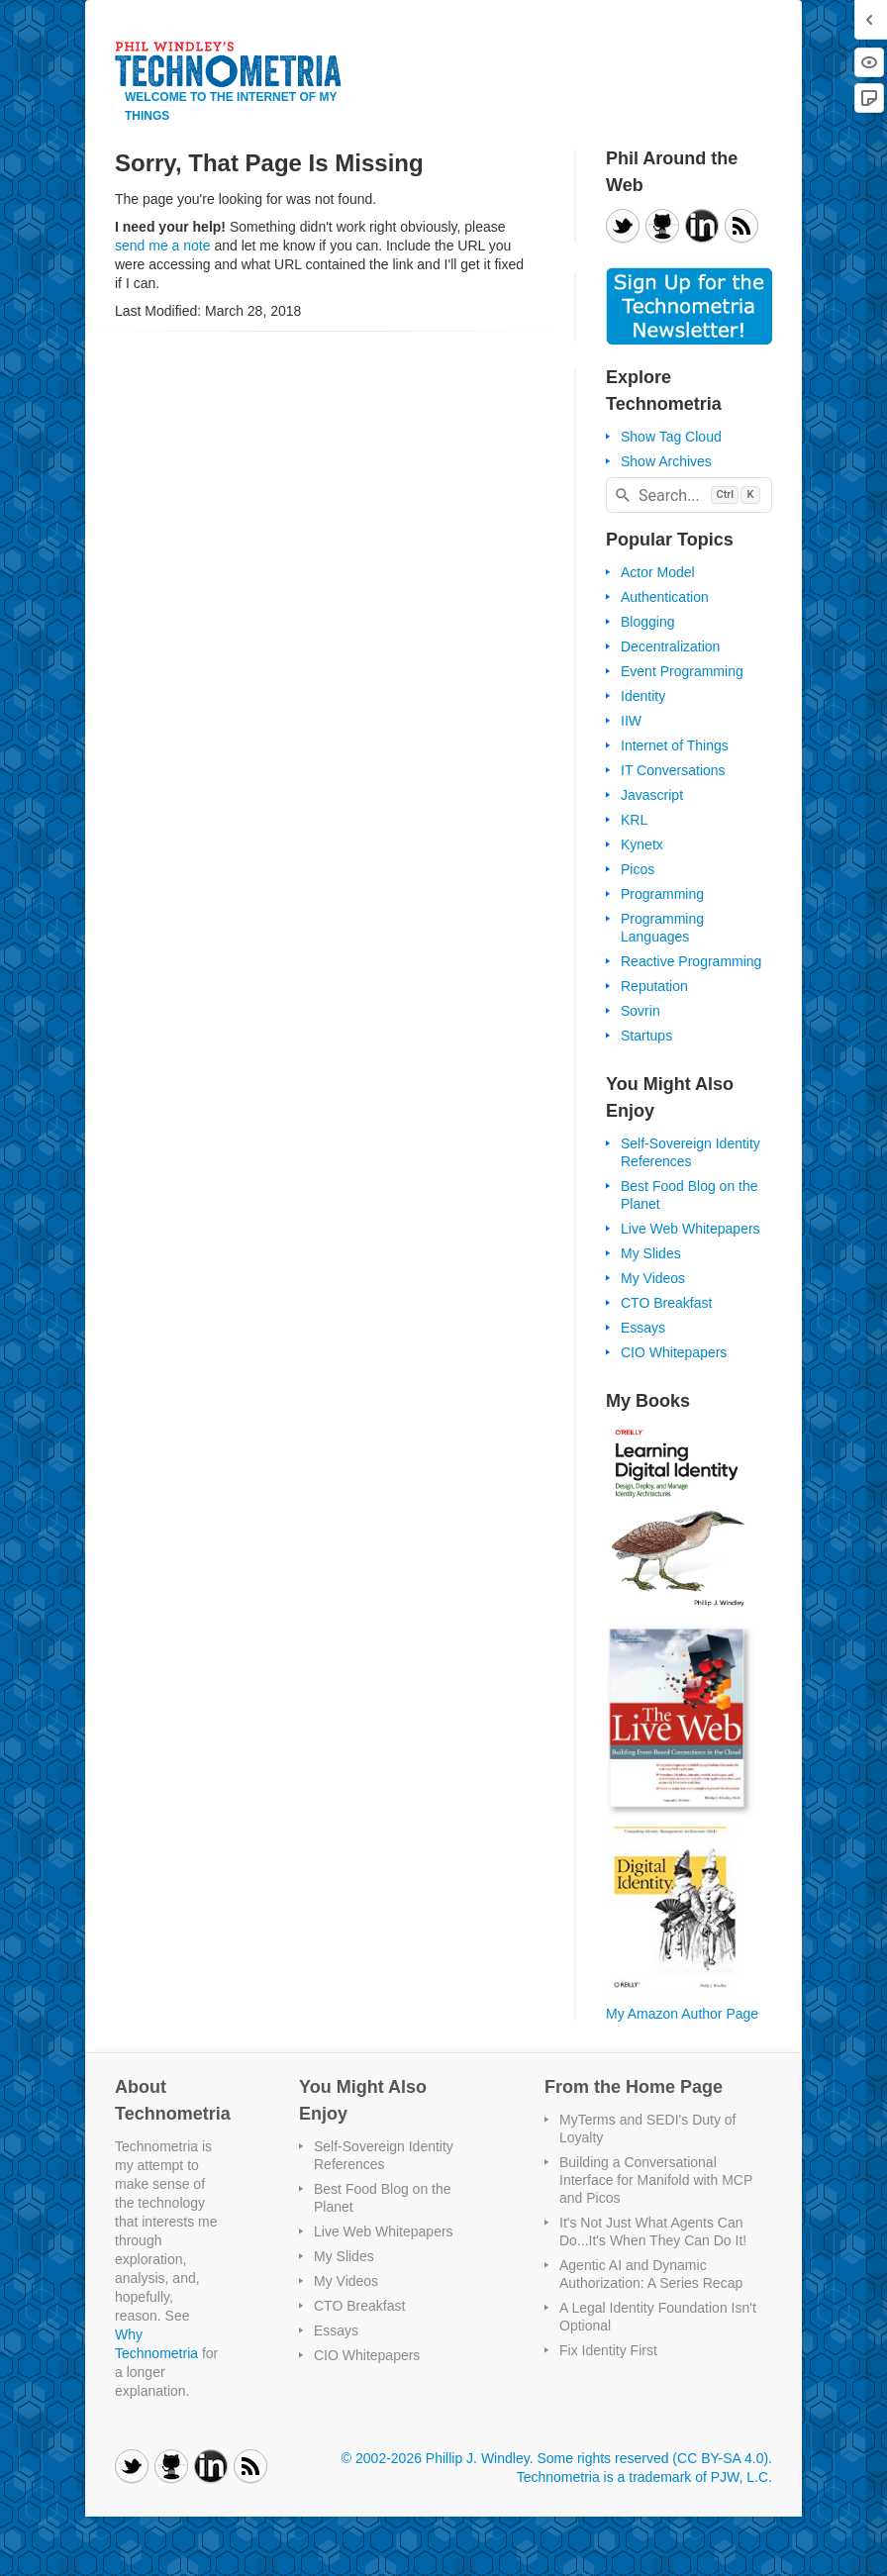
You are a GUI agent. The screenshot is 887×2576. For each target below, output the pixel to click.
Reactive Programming (691, 961)
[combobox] (689, 495)
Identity (643, 696)
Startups (646, 1035)
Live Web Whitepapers (690, 1229)
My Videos (653, 1278)
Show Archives (666, 461)
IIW (631, 721)
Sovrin (640, 1011)
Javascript (652, 795)
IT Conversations (673, 770)
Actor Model (658, 572)
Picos (637, 869)
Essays (643, 1328)
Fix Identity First (608, 2350)
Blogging (648, 622)
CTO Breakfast (666, 1303)
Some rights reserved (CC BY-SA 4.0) (652, 2458)
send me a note (163, 245)
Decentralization (670, 646)
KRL (634, 820)
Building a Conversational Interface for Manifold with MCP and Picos (655, 2180)
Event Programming (682, 671)
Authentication (665, 597)
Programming (662, 894)
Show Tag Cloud (671, 437)
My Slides (651, 1253)
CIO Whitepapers (674, 1352)
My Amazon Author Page (682, 2014)
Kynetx (642, 844)
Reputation (654, 986)
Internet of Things (675, 745)
